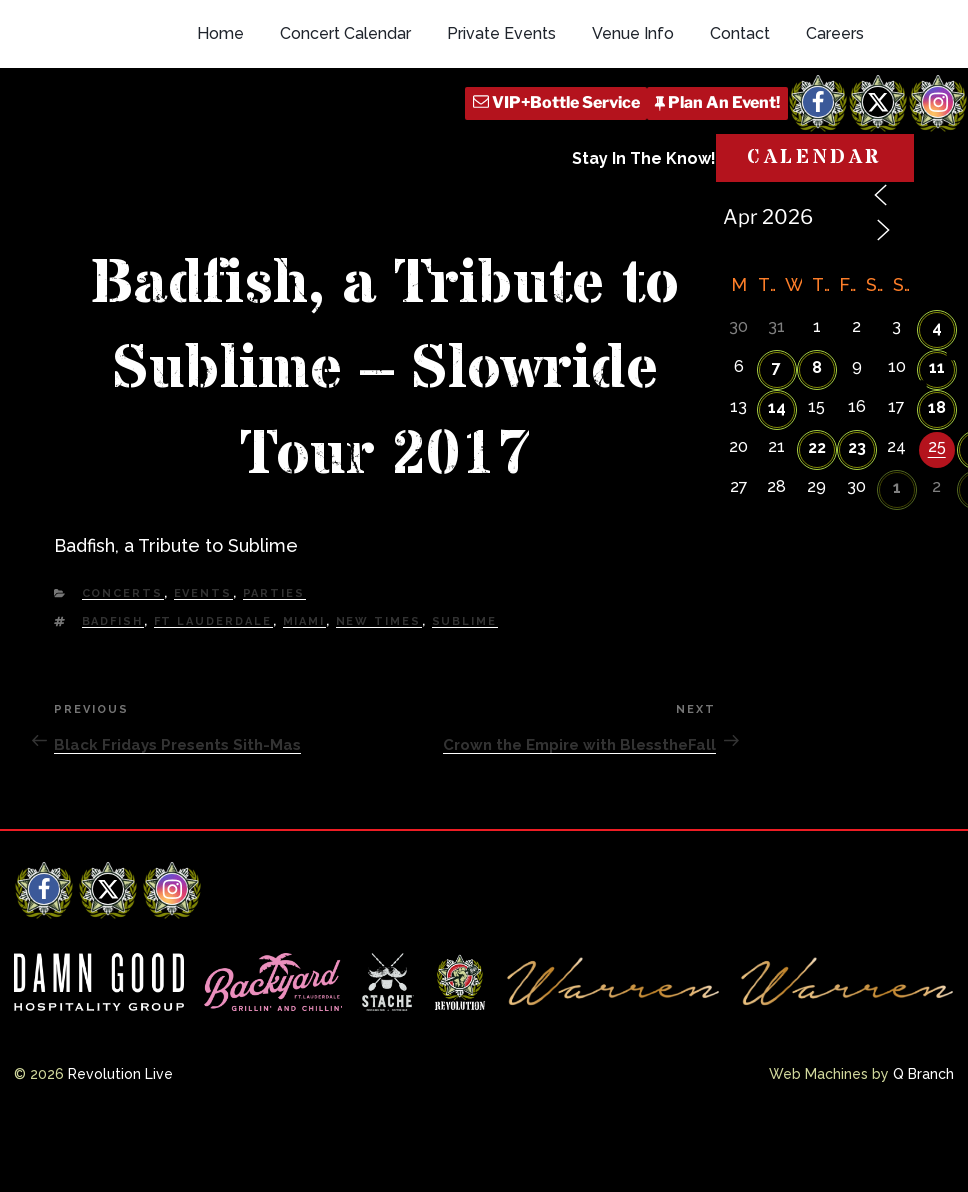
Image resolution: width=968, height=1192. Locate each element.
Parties (274, 662)
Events (203, 662)
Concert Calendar (345, 122)
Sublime (465, 689)
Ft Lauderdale (213, 689)
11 (937, 436)
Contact (740, 122)
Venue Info (633, 122)
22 (817, 516)
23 (857, 516)
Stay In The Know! (644, 247)
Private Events (501, 122)
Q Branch (923, 1142)
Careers (835, 122)
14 (777, 476)
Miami (304, 689)
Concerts (123, 662)
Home (220, 122)
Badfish (113, 689)
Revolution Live (120, 1142)
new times (379, 689)
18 (937, 476)
